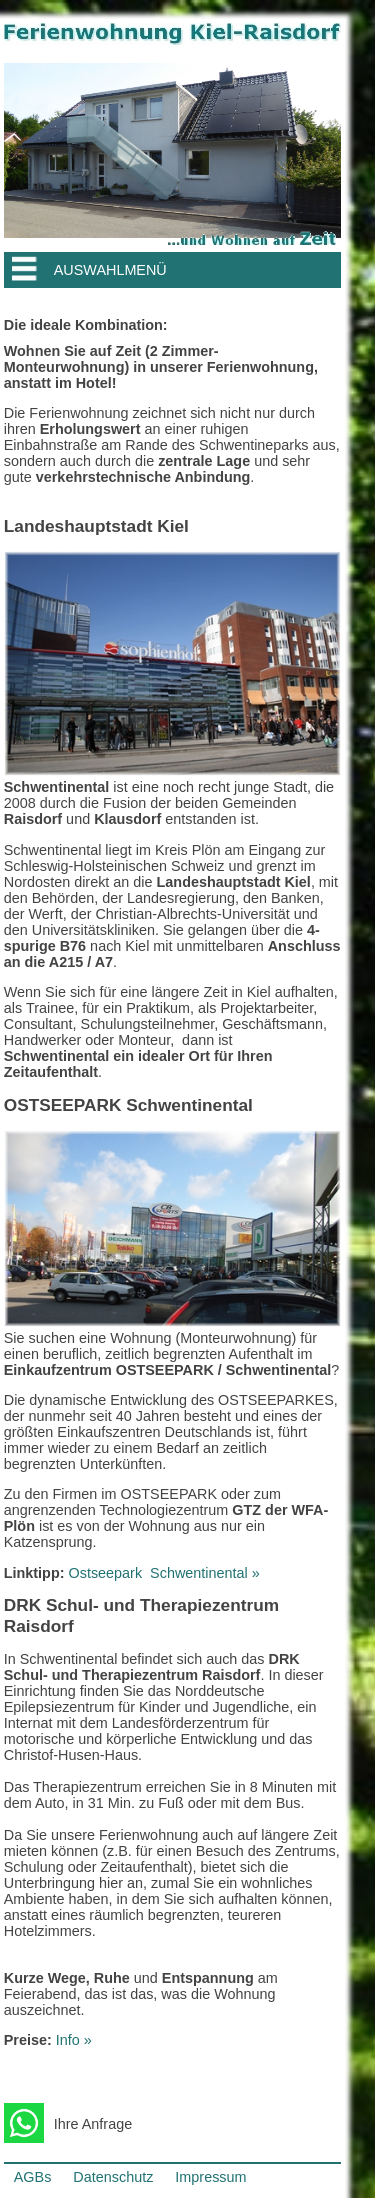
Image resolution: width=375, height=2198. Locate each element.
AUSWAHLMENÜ (110, 270)
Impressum (210, 2177)
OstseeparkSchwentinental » (164, 1573)
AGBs (33, 2177)
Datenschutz (113, 2177)
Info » (74, 2040)
